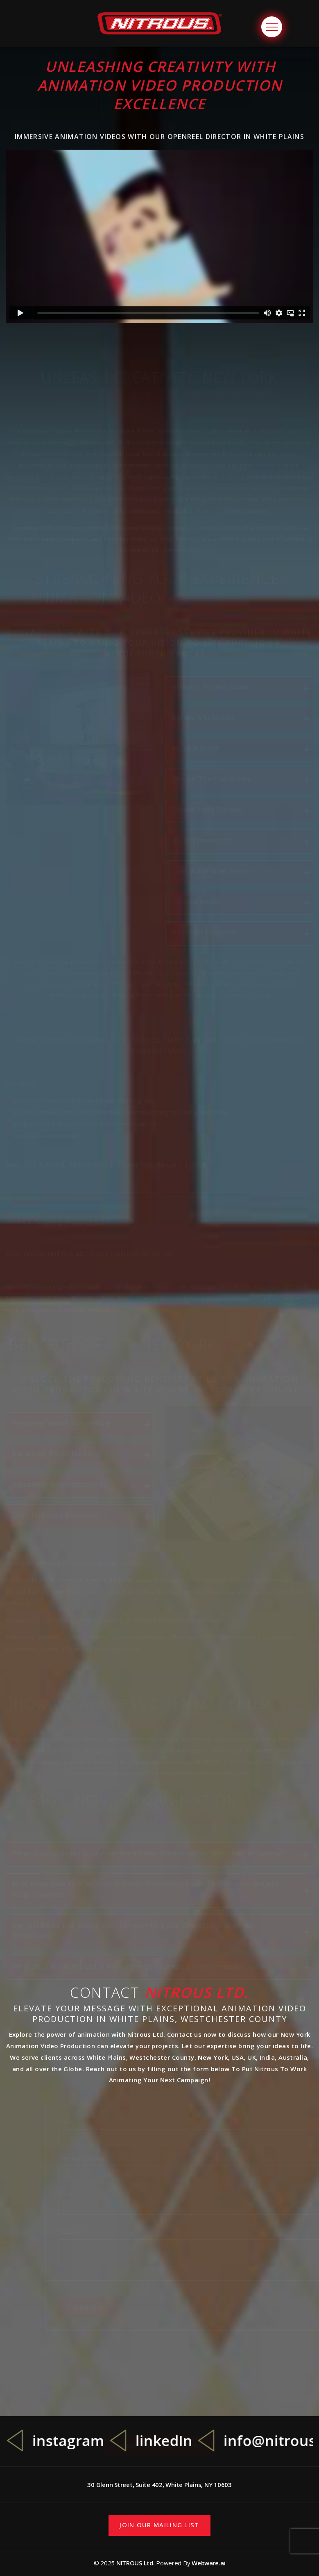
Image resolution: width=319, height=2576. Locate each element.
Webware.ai (208, 2563)
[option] (61, 2440)
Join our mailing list (159, 2525)
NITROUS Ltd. (135, 2563)
